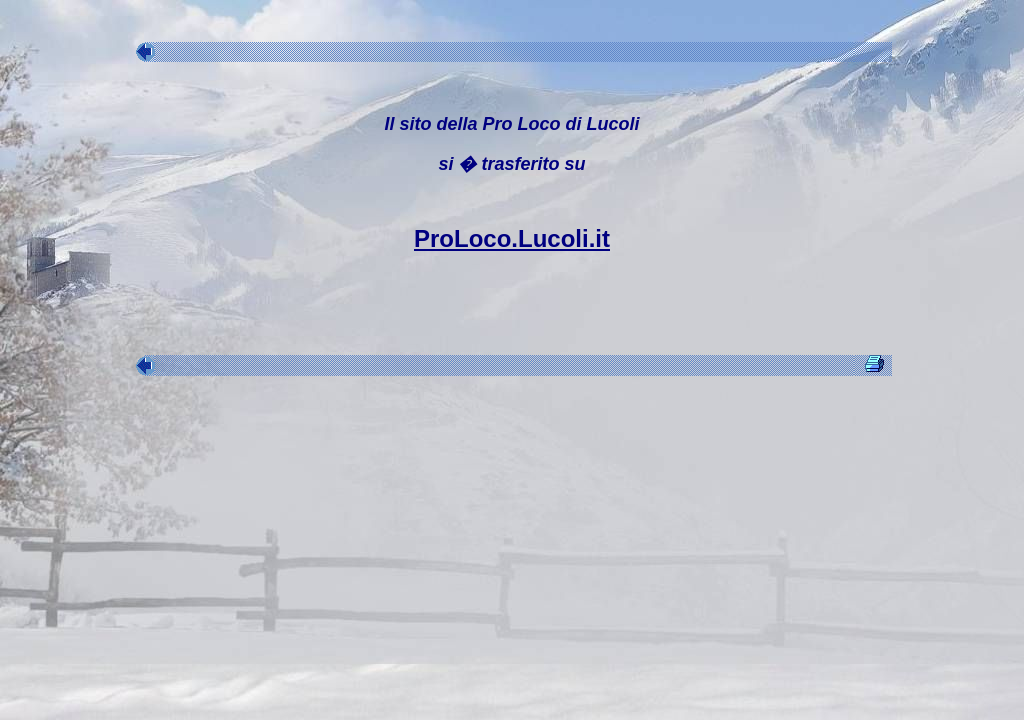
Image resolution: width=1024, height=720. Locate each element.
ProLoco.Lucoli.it (512, 238)
